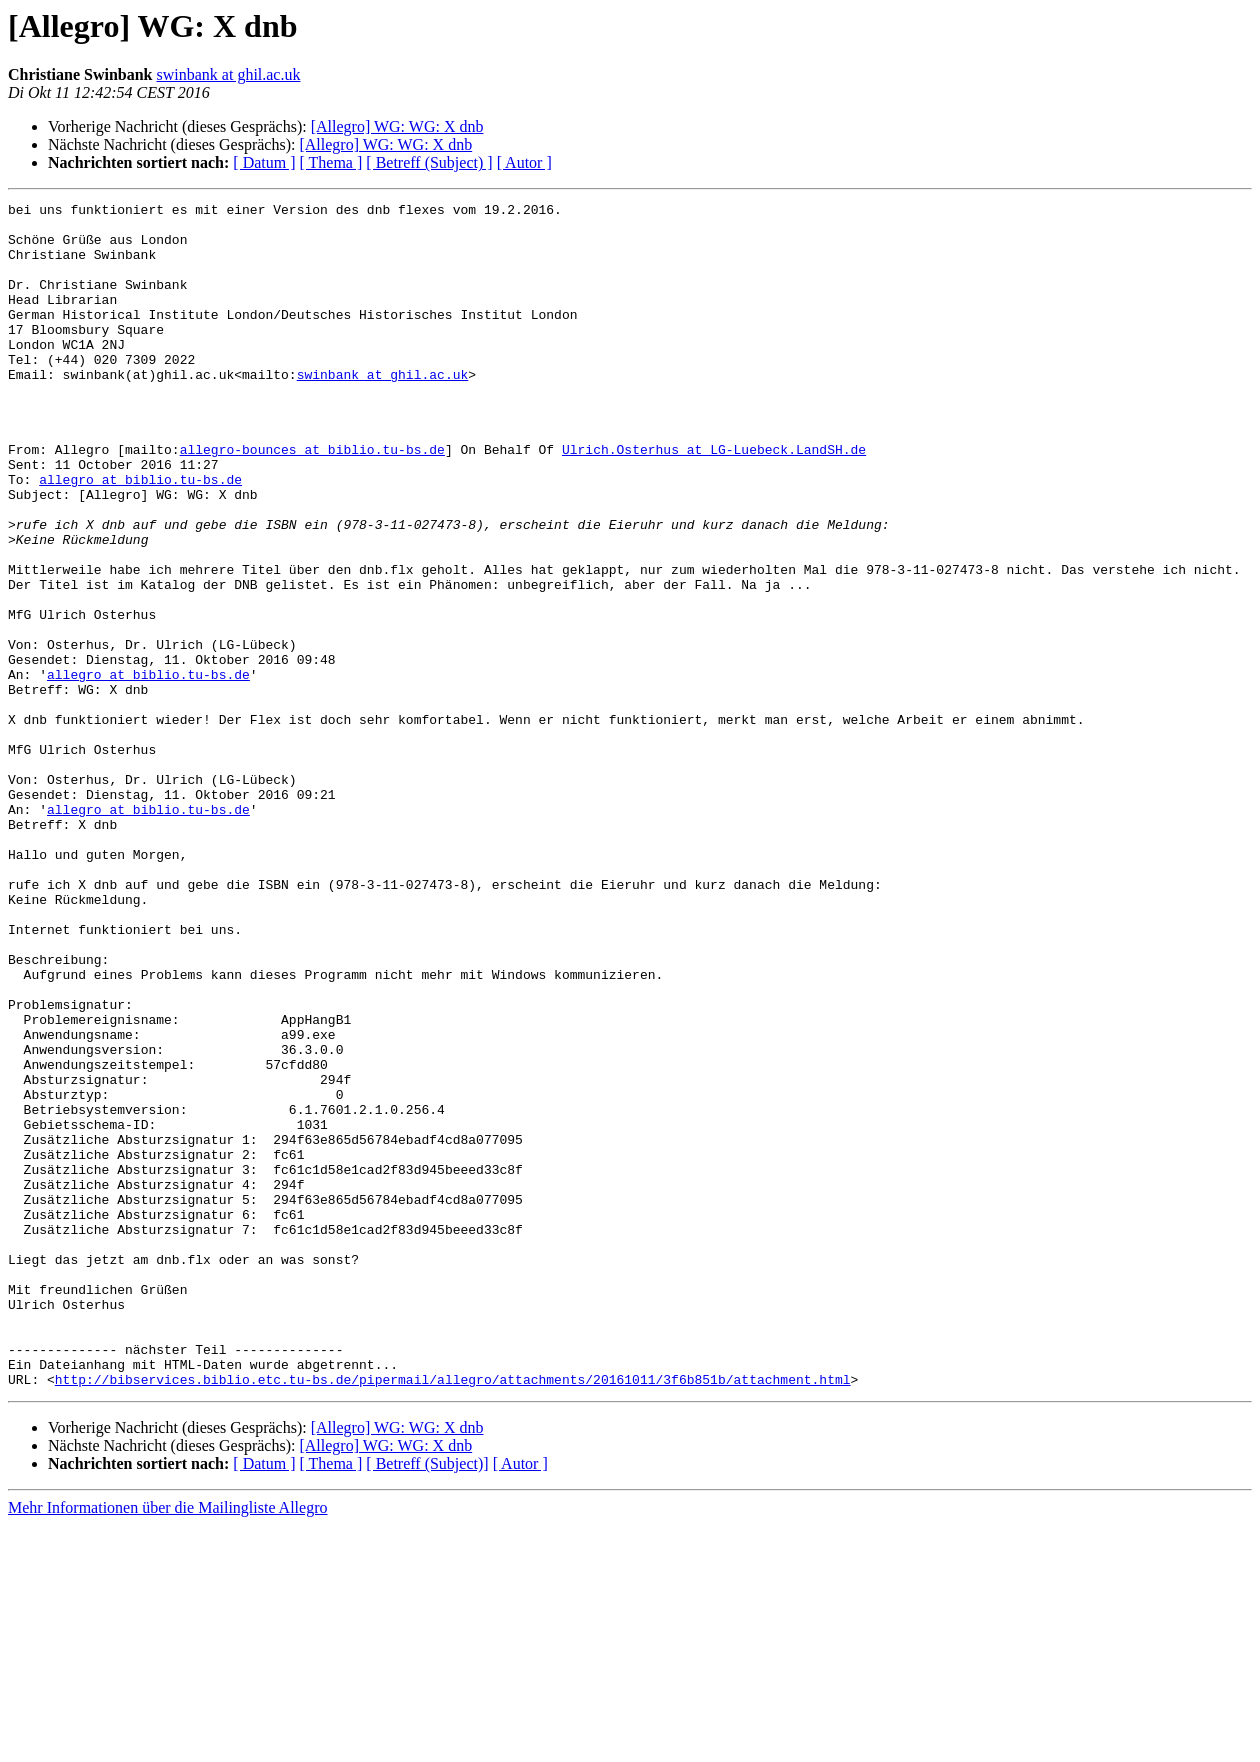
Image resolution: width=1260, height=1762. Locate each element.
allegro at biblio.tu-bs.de (140, 536)
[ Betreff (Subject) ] (429, 162)
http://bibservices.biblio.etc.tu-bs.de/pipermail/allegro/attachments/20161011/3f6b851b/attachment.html (453, 1616)
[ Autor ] (524, 162)
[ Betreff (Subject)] (427, 1700)
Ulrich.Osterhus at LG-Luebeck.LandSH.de (714, 500)
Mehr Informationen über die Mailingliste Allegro (167, 1744)
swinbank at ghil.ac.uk (229, 74)
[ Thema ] (331, 162)
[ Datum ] (264, 162)
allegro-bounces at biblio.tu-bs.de (312, 500)
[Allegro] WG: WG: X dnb (397, 126)
